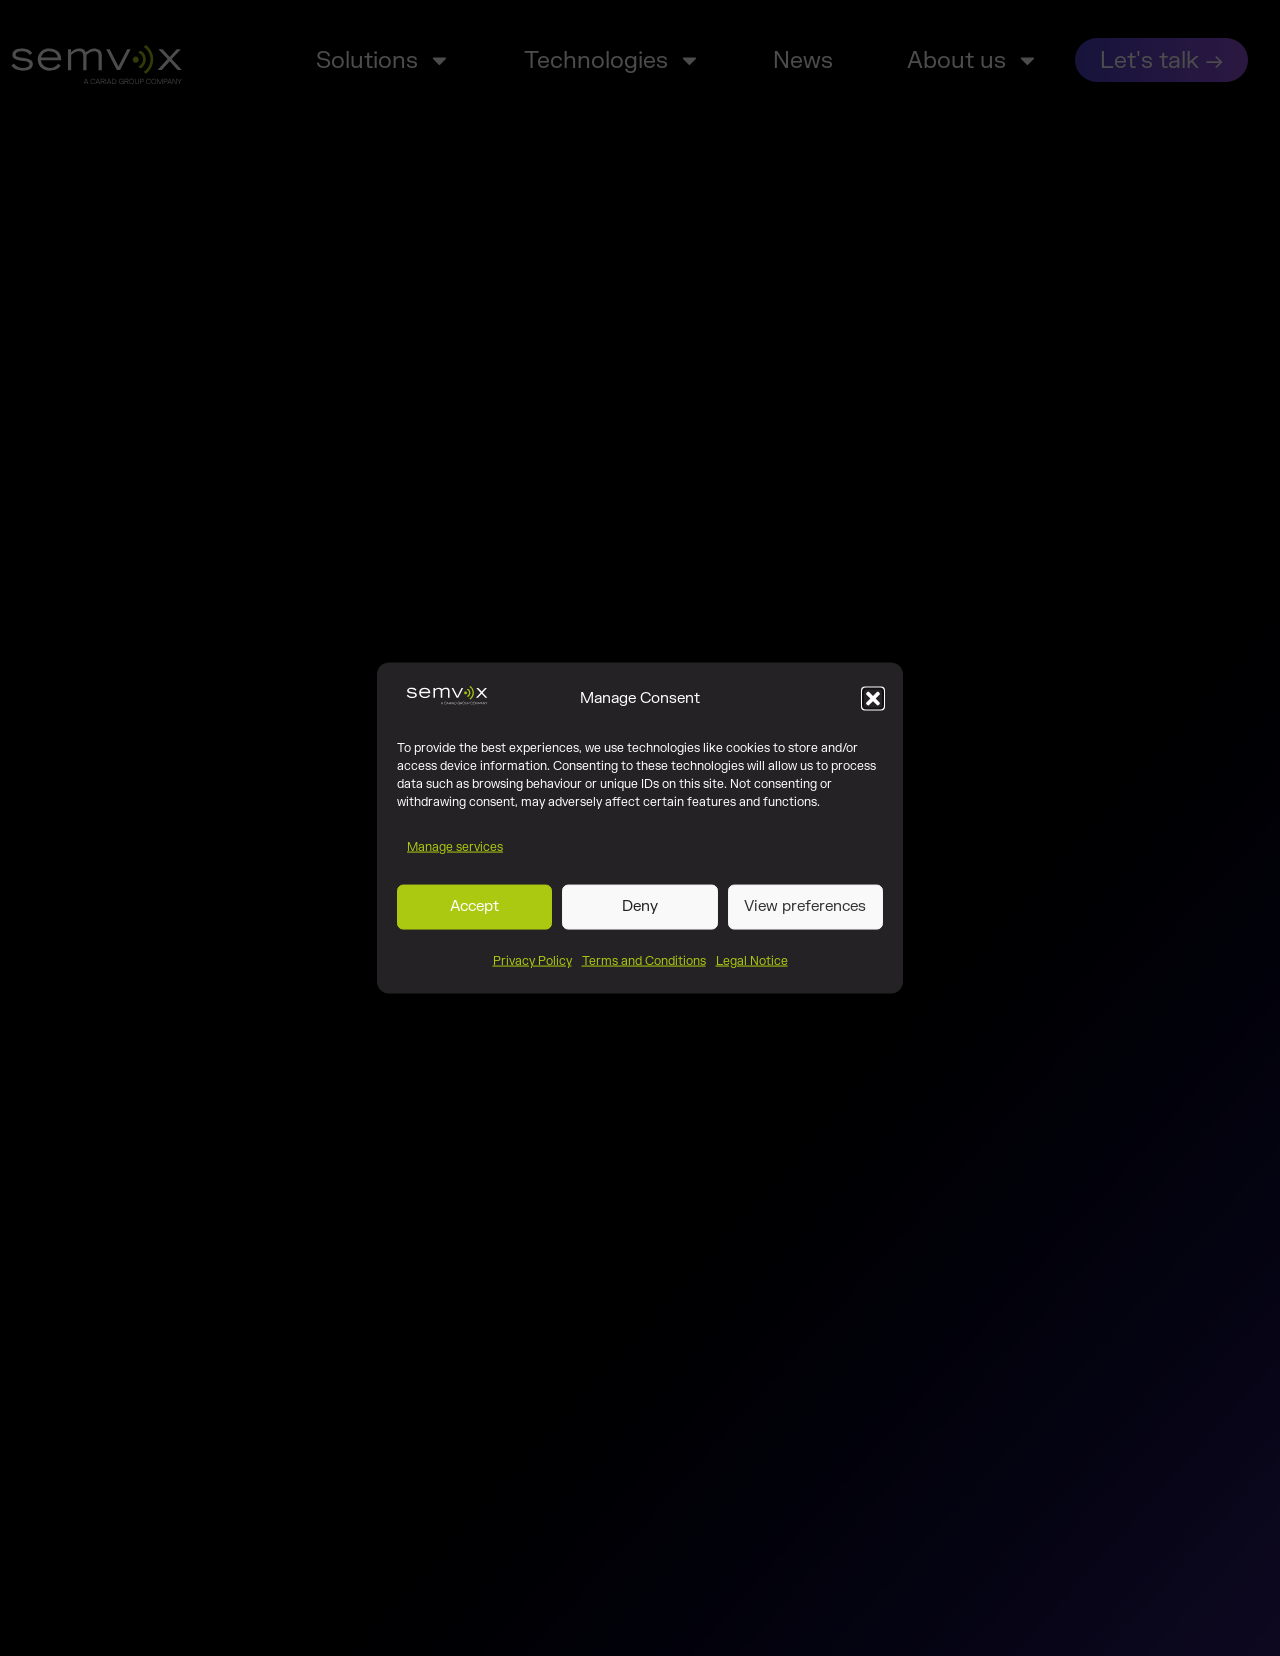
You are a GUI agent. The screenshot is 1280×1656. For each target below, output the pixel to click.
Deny (640, 914)
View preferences (805, 914)
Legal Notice (752, 968)
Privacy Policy (532, 968)
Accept (474, 914)
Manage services (455, 854)
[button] (873, 706)
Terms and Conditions (644, 968)
